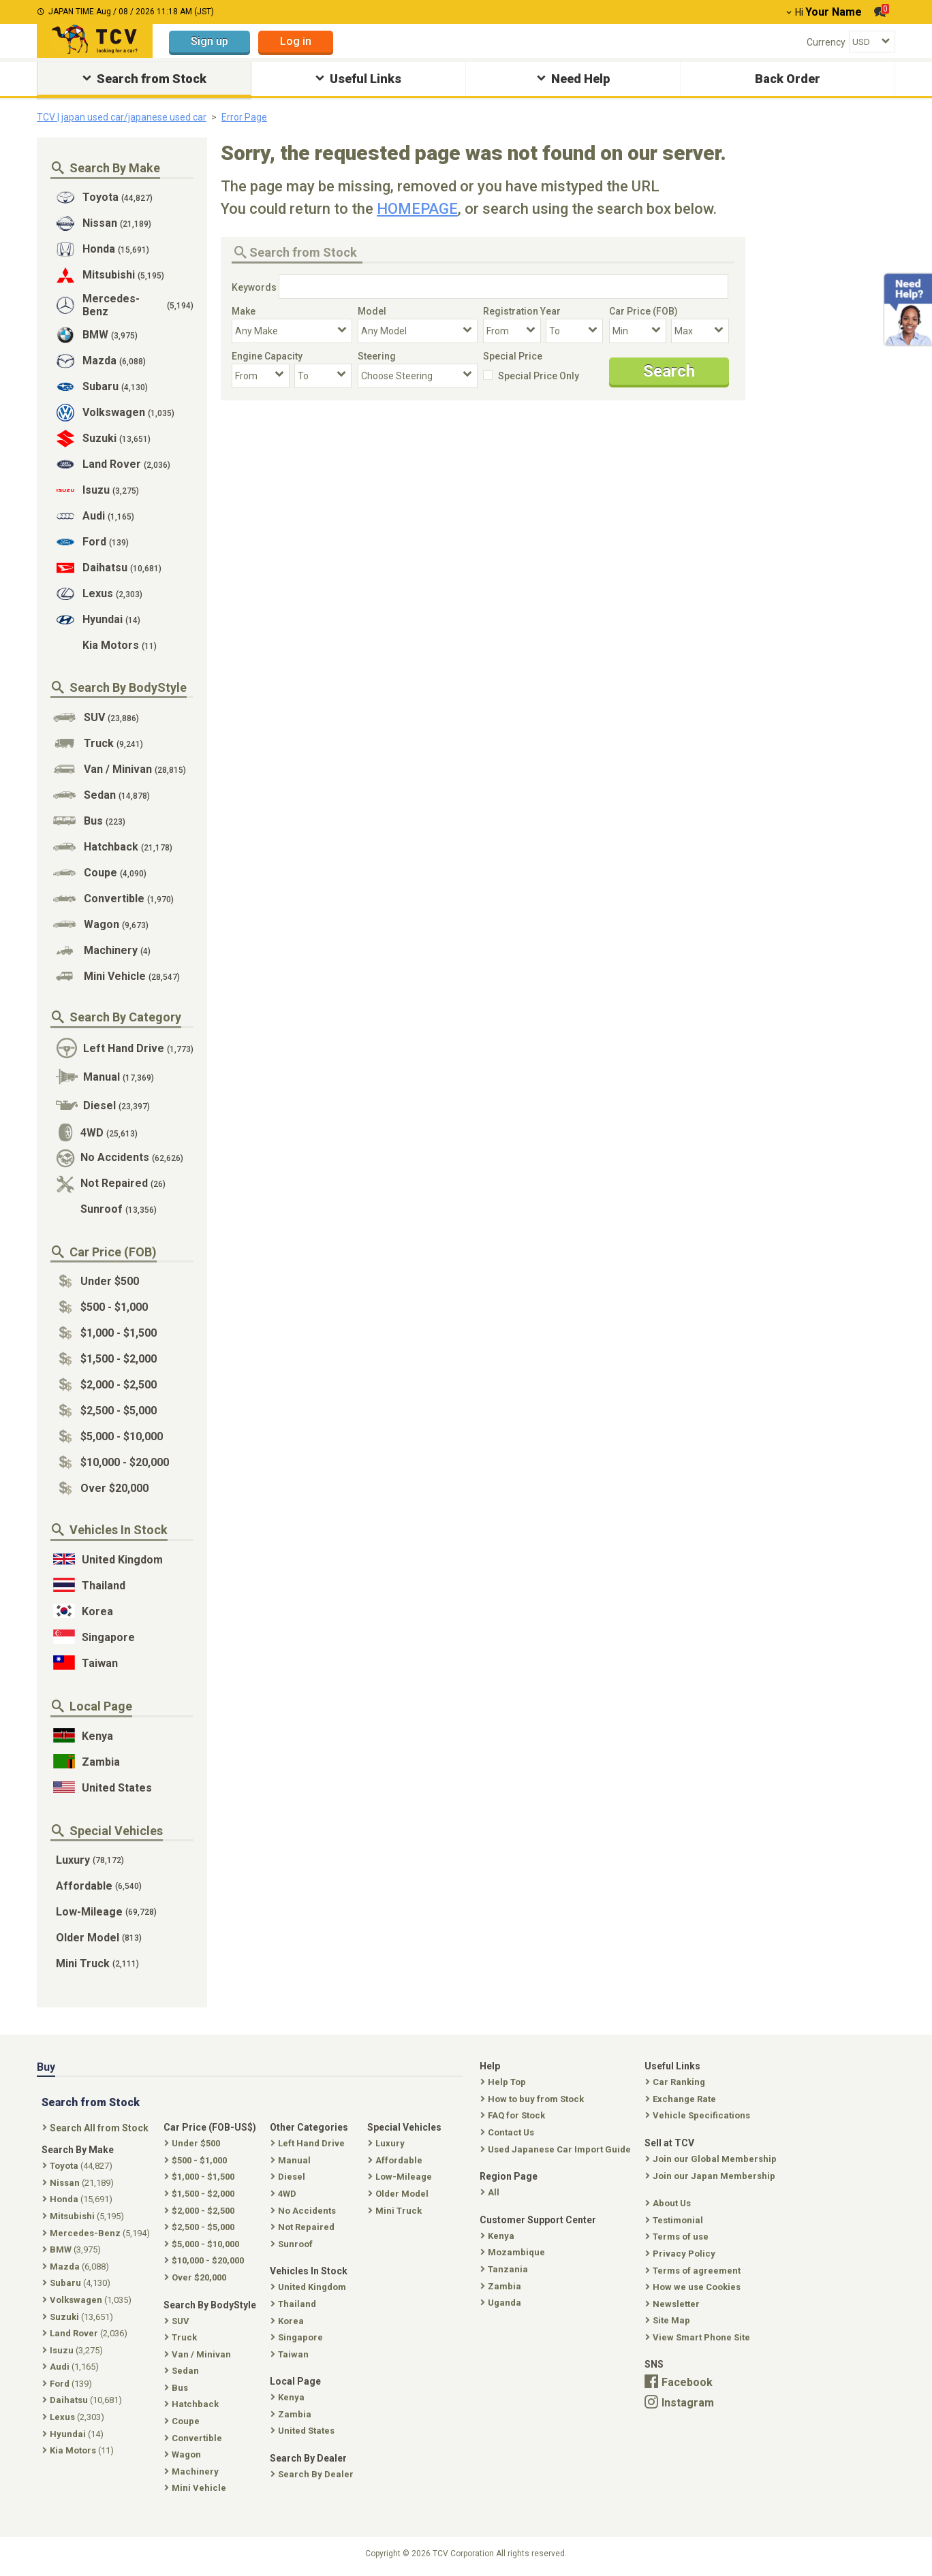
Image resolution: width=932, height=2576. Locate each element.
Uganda (502, 2302)
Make (243, 311)
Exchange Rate (682, 2099)
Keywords (254, 287)
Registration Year (522, 311)
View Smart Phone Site (699, 2337)
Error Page (244, 117)
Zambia (502, 2286)
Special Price (512, 356)
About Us (669, 2203)
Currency (826, 42)
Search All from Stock (97, 2127)
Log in (295, 41)
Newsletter (674, 2304)
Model (372, 311)
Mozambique (514, 2252)
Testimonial (675, 2220)
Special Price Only (538, 375)
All (491, 2192)
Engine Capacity (267, 356)
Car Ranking (676, 2082)
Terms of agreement (694, 2270)
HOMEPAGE (417, 208)
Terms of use (678, 2236)
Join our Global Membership (712, 2159)
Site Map (669, 2320)
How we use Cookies (694, 2287)
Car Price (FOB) (643, 311)
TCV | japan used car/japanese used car (121, 117)
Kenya (498, 2236)
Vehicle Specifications (699, 2115)
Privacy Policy (681, 2253)
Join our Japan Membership (711, 2176)
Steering (377, 356)
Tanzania (505, 2269)
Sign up (209, 41)
